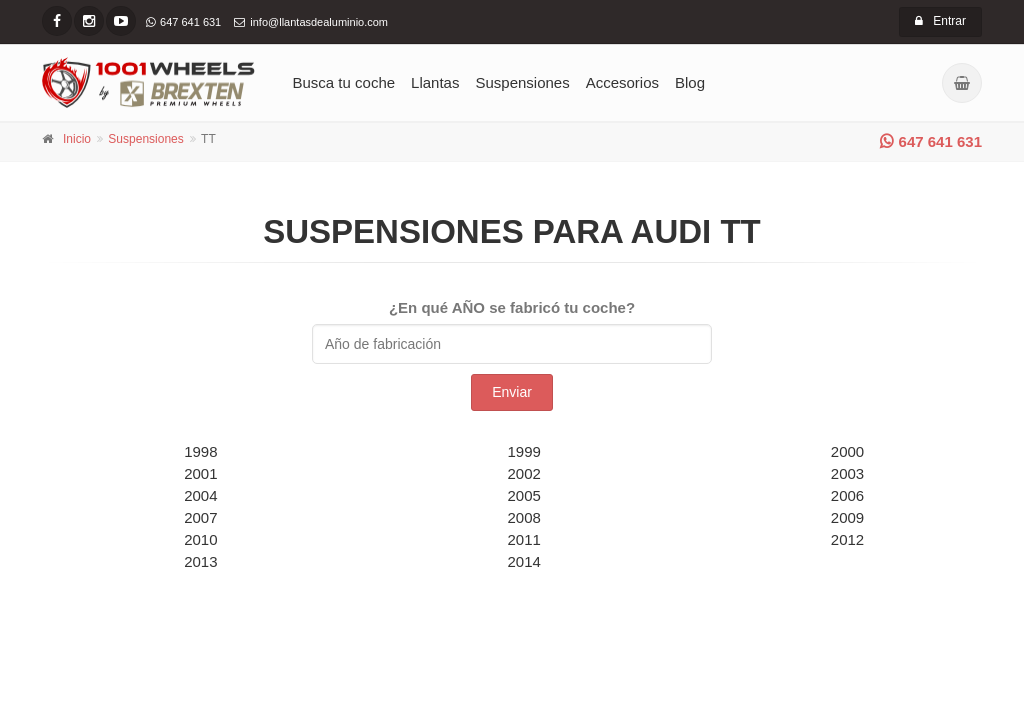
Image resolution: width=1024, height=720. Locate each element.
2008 (524, 517)
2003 (847, 473)
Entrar (940, 21)
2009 (847, 517)
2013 (200, 561)
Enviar (512, 392)
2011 (524, 539)
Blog (690, 82)
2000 (847, 451)
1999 (524, 451)
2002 (524, 473)
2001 (200, 473)
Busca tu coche (344, 82)
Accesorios (622, 82)
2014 (524, 561)
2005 (524, 495)
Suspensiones (522, 82)
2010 (200, 539)
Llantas (435, 82)
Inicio (77, 139)
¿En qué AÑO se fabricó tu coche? (512, 307)
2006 (847, 495)
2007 (200, 517)
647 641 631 (931, 141)
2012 (847, 539)
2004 (200, 495)
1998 (200, 451)
